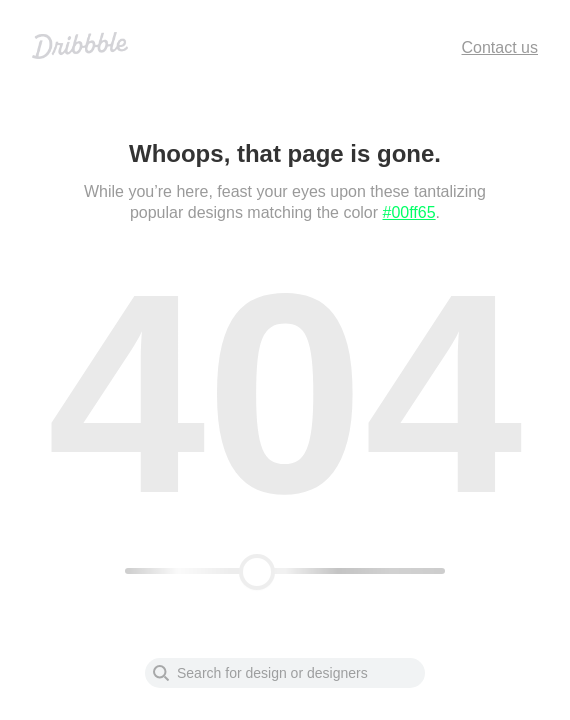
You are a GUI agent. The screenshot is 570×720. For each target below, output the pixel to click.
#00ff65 (409, 212)
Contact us (500, 47)
